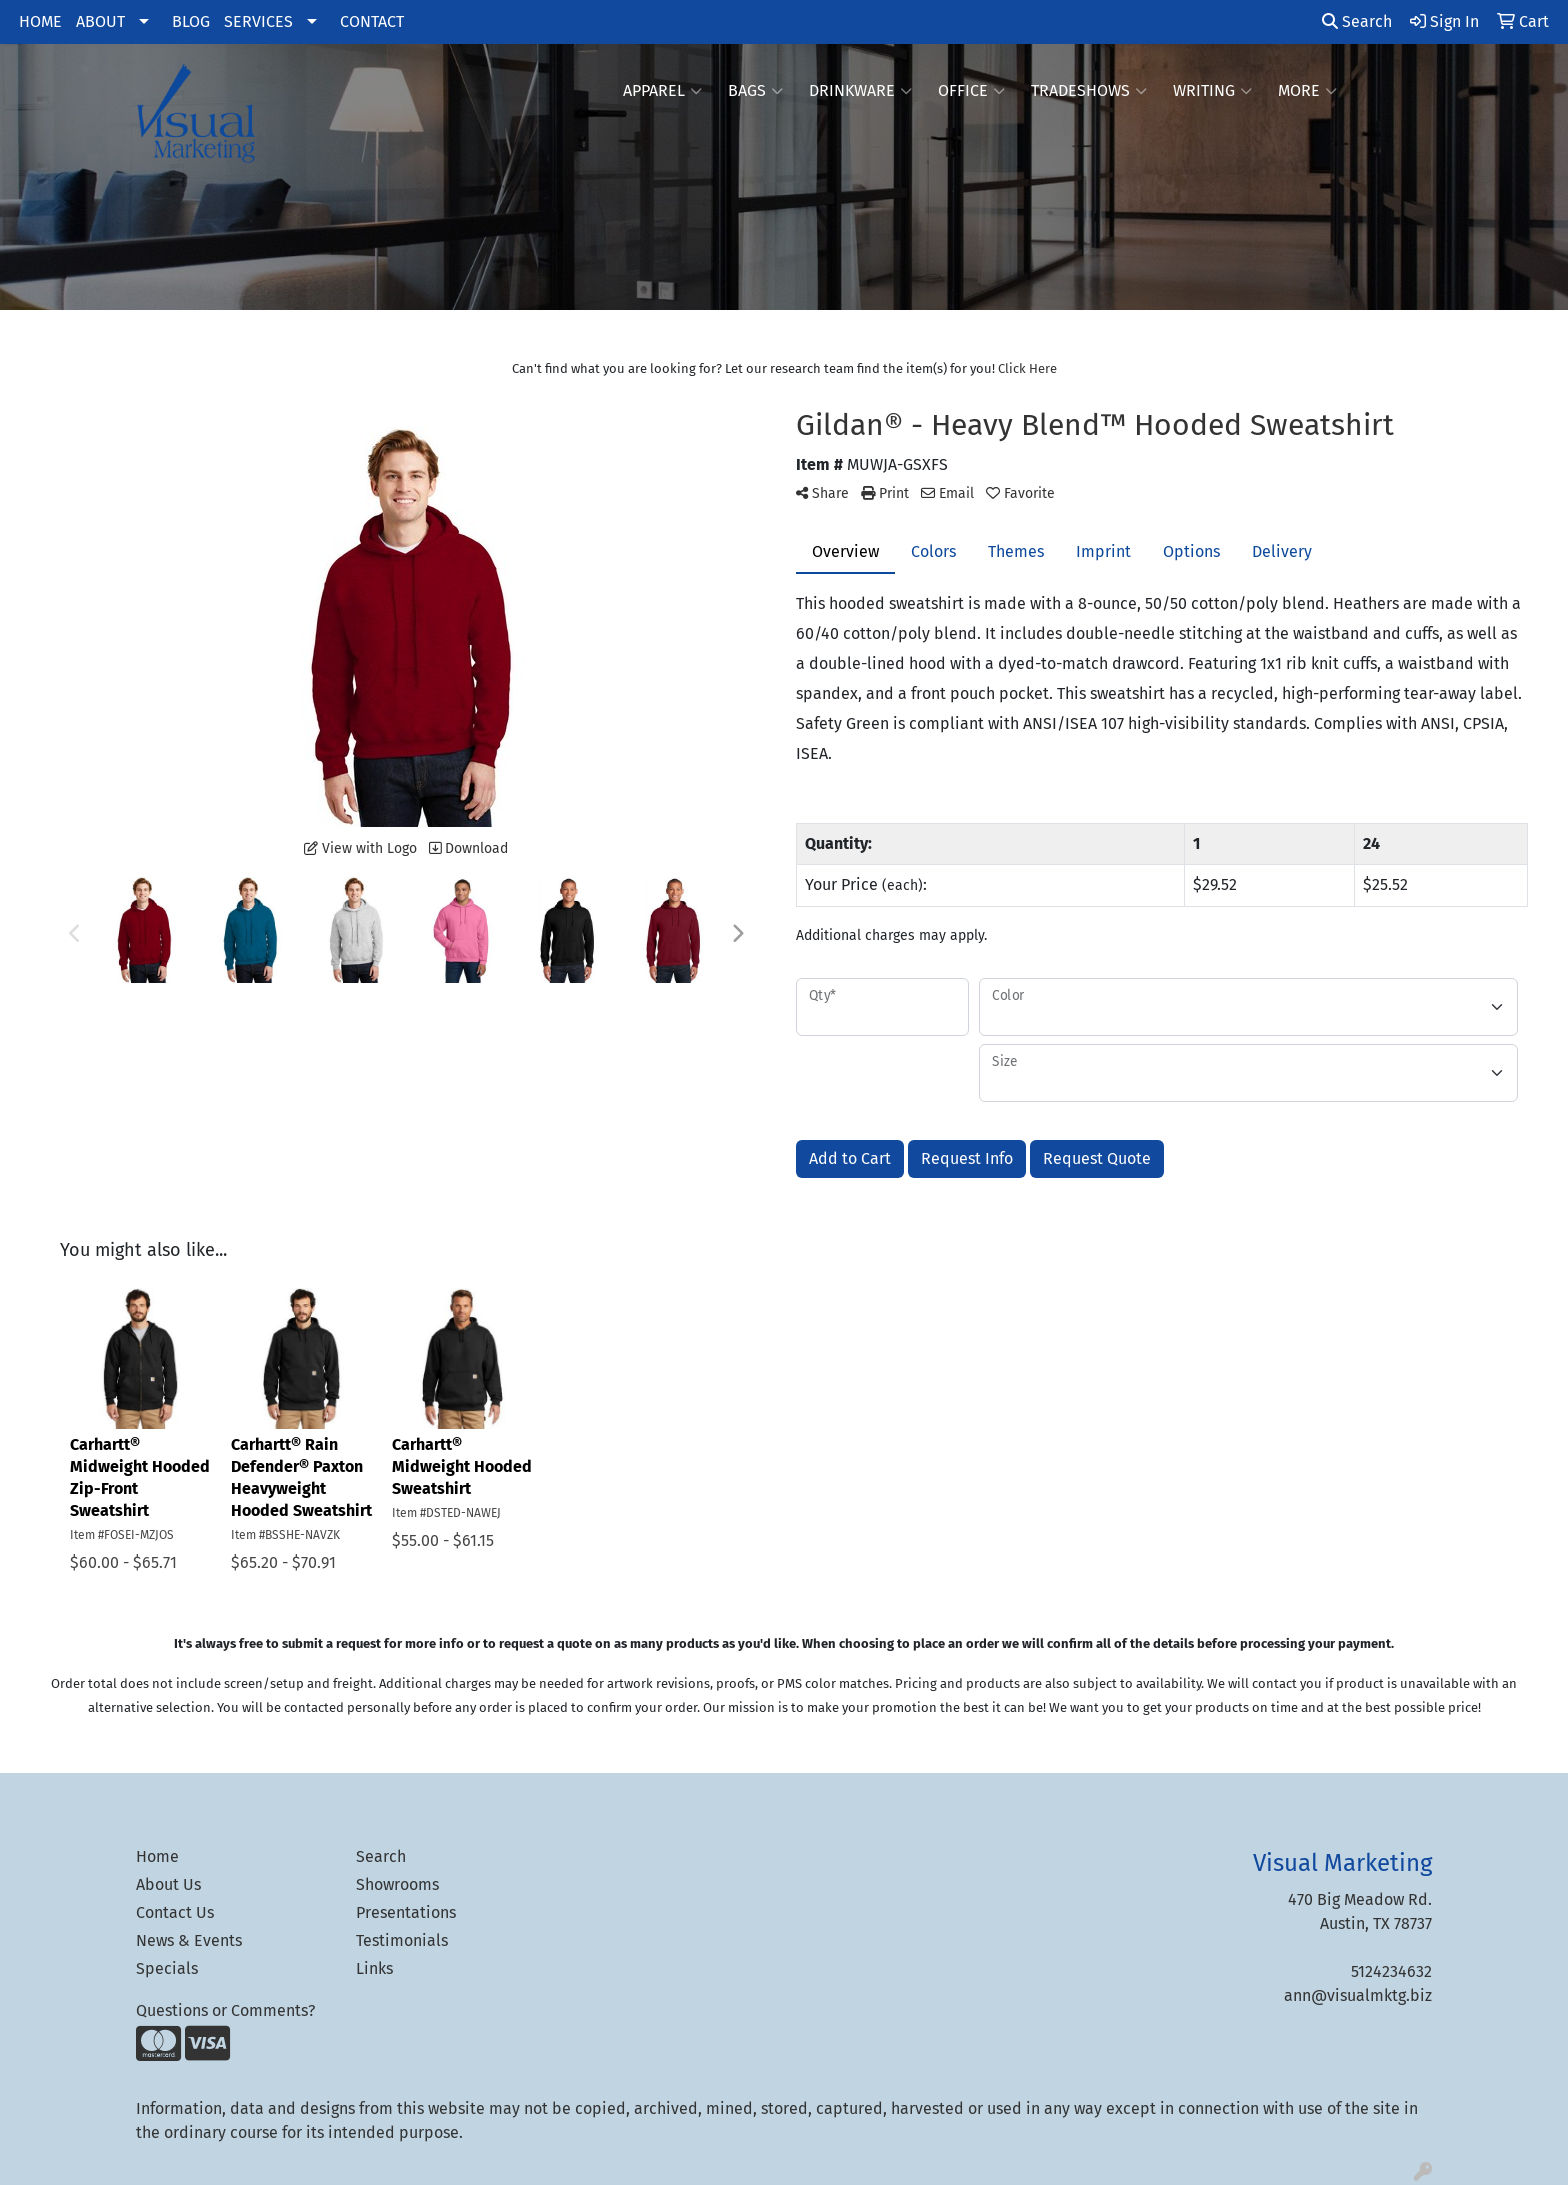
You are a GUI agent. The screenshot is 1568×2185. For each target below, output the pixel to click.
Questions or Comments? (225, 2010)
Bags (755, 91)
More (1307, 91)
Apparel (662, 91)
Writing (1212, 91)
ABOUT (100, 21)
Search (1357, 21)
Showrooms (397, 1884)
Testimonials (402, 1940)
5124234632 (1391, 1971)
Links (374, 1968)
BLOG (191, 21)
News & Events (189, 1940)
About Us (168, 1884)
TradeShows (1089, 91)
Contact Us (175, 1912)
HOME (40, 21)
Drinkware (860, 91)
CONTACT (372, 21)
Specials (167, 1968)
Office (971, 91)
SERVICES (258, 21)
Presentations (406, 1912)
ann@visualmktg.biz (1358, 1995)
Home (157, 1856)
